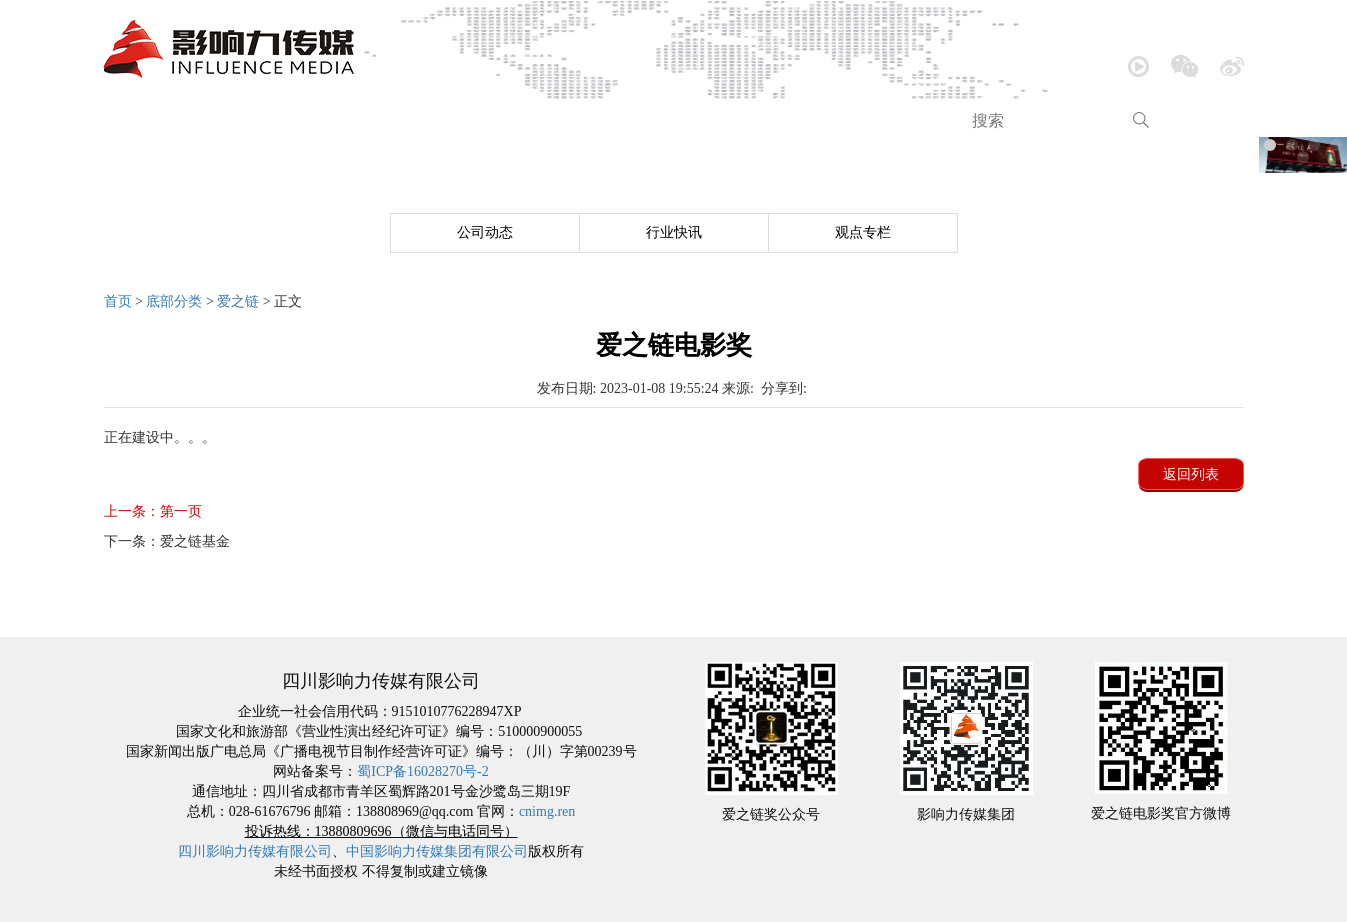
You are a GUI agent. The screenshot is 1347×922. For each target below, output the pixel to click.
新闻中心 (339, 120)
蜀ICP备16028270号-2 (422, 771)
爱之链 (238, 301)
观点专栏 (863, 232)
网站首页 (173, 618)
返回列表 (1191, 474)
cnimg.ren (547, 811)
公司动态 (485, 232)
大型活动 (554, 120)
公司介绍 (231, 120)
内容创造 (661, 120)
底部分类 (174, 301)
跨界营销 (876, 120)
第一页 (153, 511)
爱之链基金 (167, 541)
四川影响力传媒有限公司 (255, 851)
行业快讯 (674, 232)
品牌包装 (769, 120)
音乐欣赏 (446, 120)
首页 (140, 120)
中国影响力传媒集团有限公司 (437, 851)
